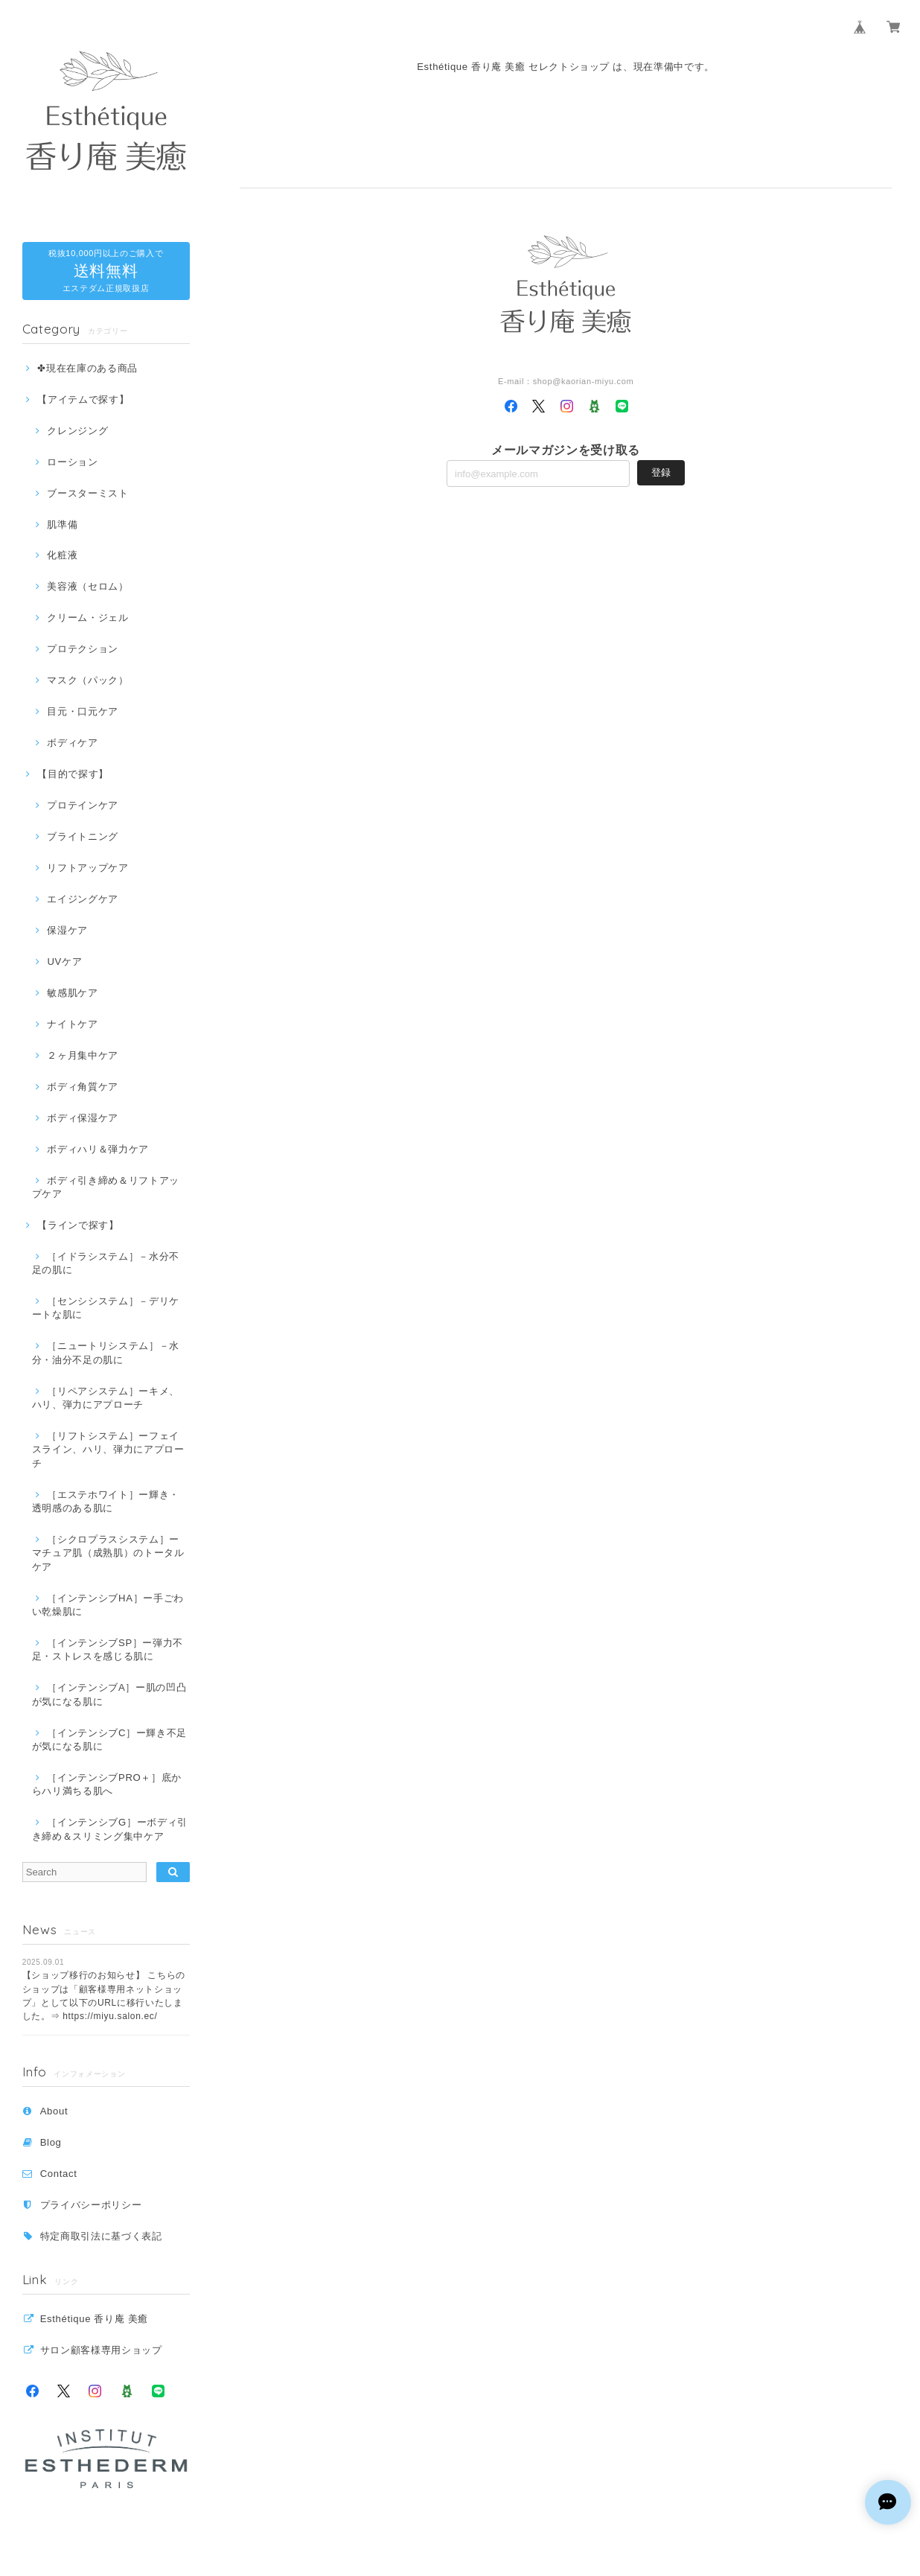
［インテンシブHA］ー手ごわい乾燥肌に (108, 1605)
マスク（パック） (87, 680)
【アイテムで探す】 (83, 399)
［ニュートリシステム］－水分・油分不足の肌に (105, 1352)
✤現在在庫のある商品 (87, 368)
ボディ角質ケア (82, 1086)
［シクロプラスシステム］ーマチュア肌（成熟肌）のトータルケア (108, 1553)
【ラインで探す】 (77, 1225)
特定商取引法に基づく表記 (101, 2236)
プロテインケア (82, 805)
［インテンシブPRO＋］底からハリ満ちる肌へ (107, 1784)
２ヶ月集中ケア (82, 1055)
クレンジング (77, 430)
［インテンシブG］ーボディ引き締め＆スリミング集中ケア (110, 1829)
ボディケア (72, 742)
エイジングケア (82, 899)
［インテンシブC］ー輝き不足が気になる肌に (109, 1739)
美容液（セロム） (87, 586)
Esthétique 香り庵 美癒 (94, 2318)
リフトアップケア (87, 867)
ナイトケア (72, 1024)
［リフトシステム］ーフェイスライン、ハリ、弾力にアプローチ (108, 1449)
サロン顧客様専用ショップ (101, 2350)
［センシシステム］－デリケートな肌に (105, 1307)
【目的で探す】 (73, 774)
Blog (51, 2142)
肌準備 (62, 524)
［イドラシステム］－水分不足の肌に (105, 1263)
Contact (58, 2173)
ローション (72, 462)
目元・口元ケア (82, 711)
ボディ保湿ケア (82, 1117)
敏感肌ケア (72, 992)
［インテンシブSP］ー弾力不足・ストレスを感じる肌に (107, 1649)
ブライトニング (82, 836)
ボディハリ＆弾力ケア (98, 1149)
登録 (661, 472)
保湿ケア (67, 930)
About (54, 2111)
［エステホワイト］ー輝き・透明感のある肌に (105, 1501)
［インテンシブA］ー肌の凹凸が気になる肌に (109, 1694)
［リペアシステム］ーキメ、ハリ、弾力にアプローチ (105, 1398)
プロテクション (82, 648)
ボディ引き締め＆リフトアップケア (105, 1187)
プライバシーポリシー (91, 2204)
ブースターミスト (87, 493)
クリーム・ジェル (87, 617)
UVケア (64, 961)
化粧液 (62, 555)
